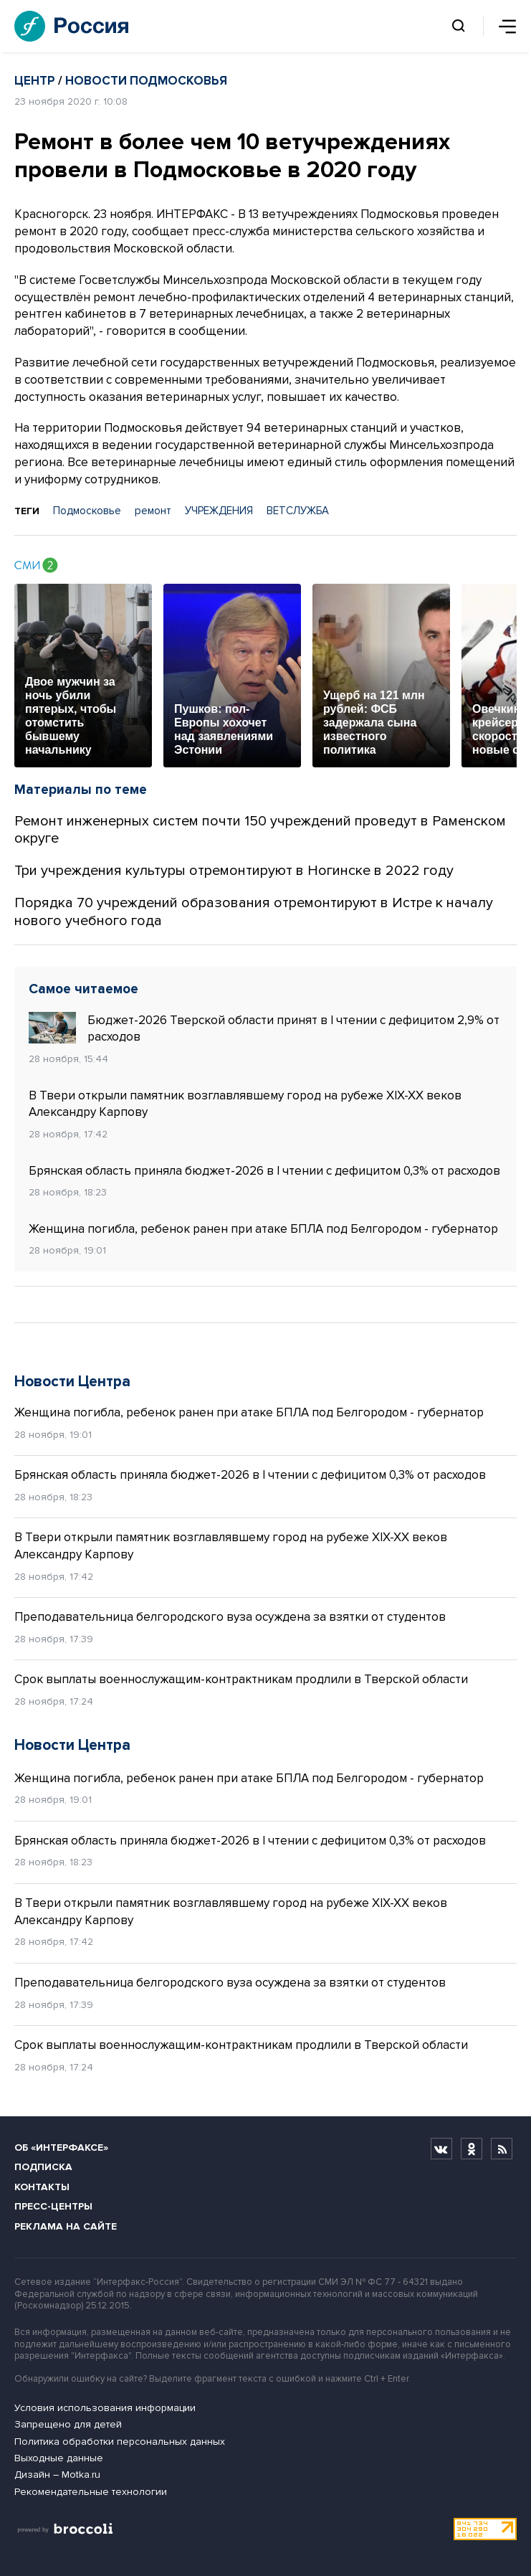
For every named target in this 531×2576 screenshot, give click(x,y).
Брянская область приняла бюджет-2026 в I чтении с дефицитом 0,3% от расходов (264, 1170)
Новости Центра (72, 1382)
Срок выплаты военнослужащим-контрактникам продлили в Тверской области (241, 1679)
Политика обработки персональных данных (119, 2441)
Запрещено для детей (68, 2424)
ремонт (153, 510)
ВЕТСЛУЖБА (298, 510)
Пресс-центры (53, 2206)
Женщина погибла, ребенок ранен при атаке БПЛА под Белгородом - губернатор (263, 1228)
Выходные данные (58, 2458)
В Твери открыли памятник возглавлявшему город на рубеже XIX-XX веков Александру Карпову (245, 1104)
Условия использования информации (105, 2408)
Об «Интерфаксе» (61, 2147)
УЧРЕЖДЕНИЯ (219, 510)
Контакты (42, 2187)
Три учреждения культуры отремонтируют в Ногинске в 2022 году (234, 870)
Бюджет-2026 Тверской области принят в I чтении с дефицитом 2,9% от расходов (264, 1028)
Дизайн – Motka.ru (57, 2474)
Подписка (43, 2167)
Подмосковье (87, 510)
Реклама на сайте (65, 2226)
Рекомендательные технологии (90, 2492)
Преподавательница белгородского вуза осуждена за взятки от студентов (230, 1616)
